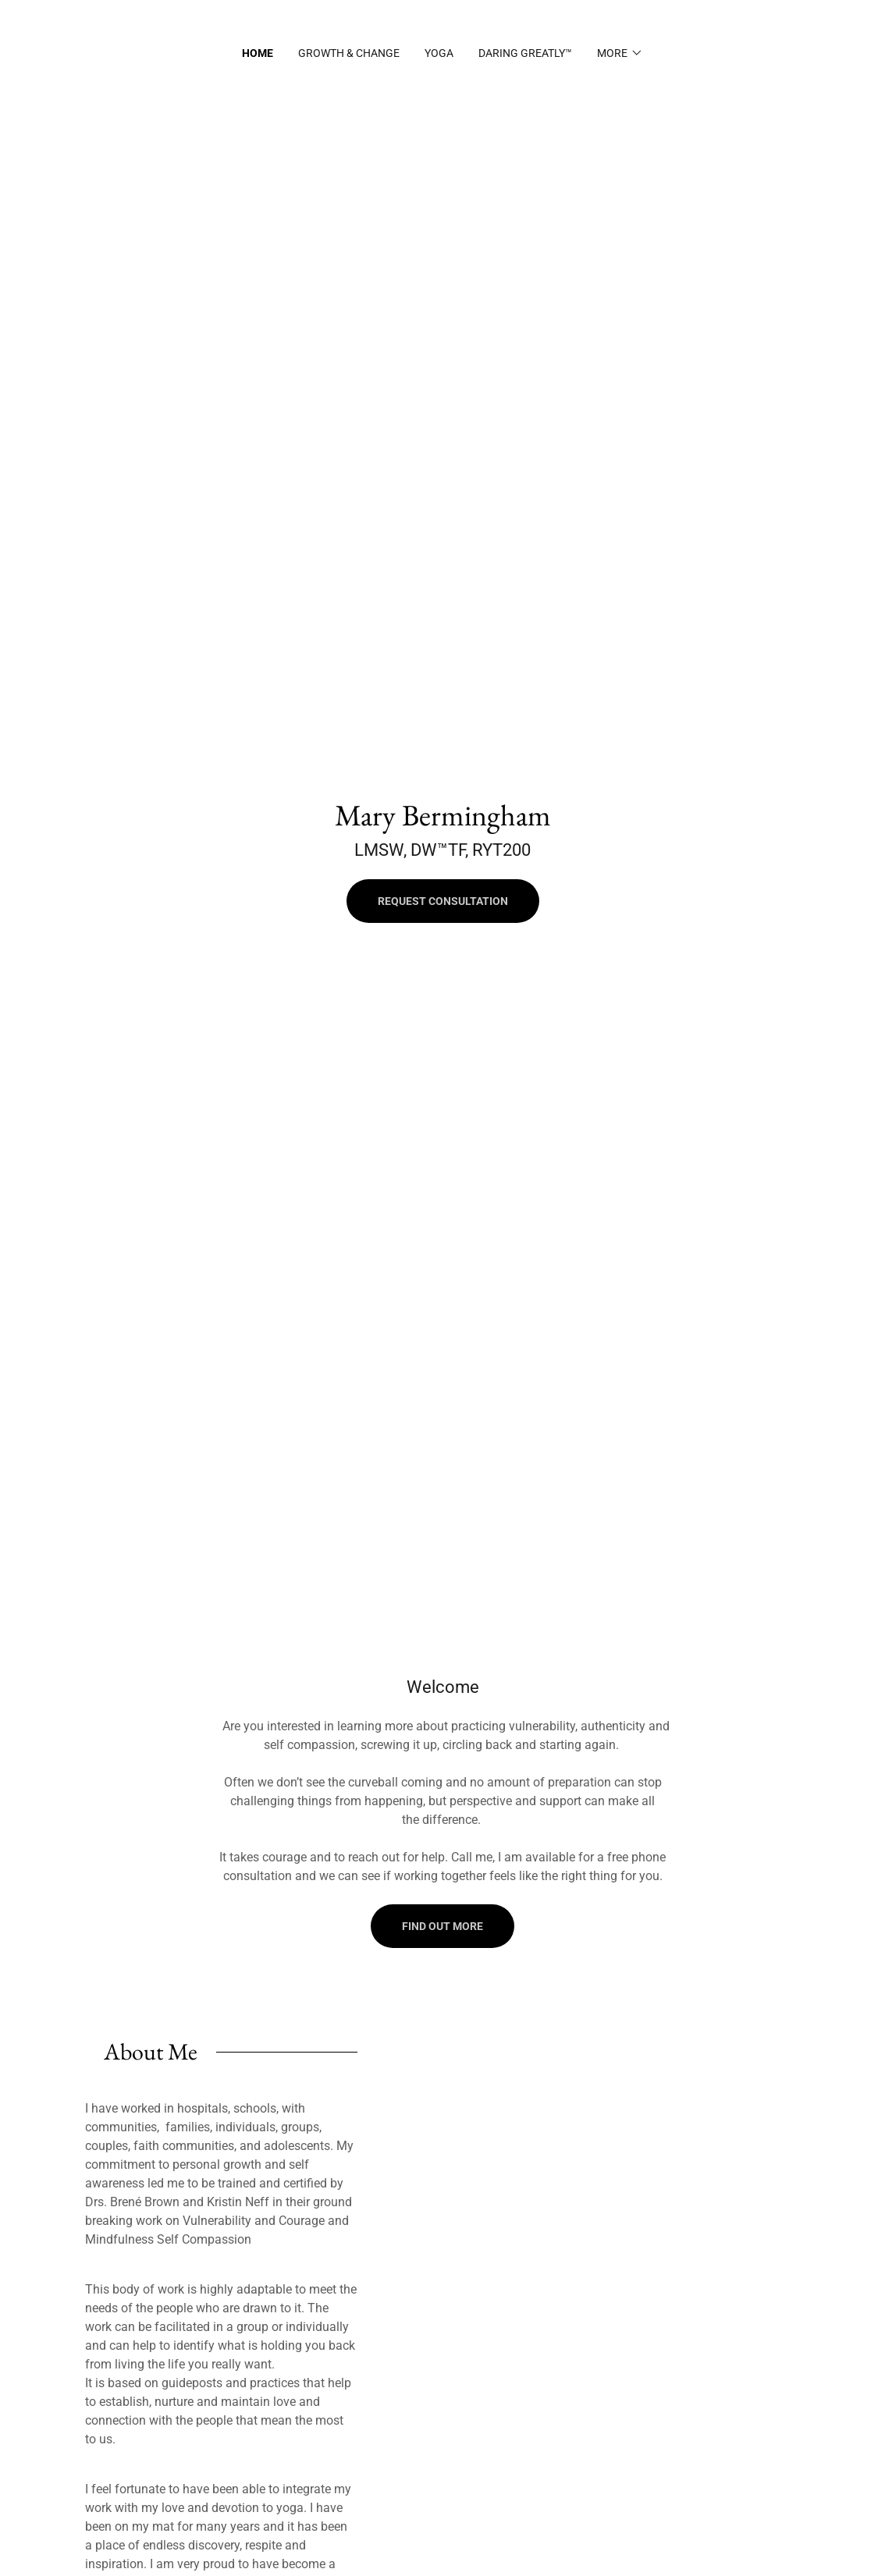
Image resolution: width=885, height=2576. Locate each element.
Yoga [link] (439, 53)
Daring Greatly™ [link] (525, 53)
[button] (620, 53)
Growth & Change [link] (349, 53)
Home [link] (257, 53)
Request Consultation (443, 901)
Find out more (442, 1926)
